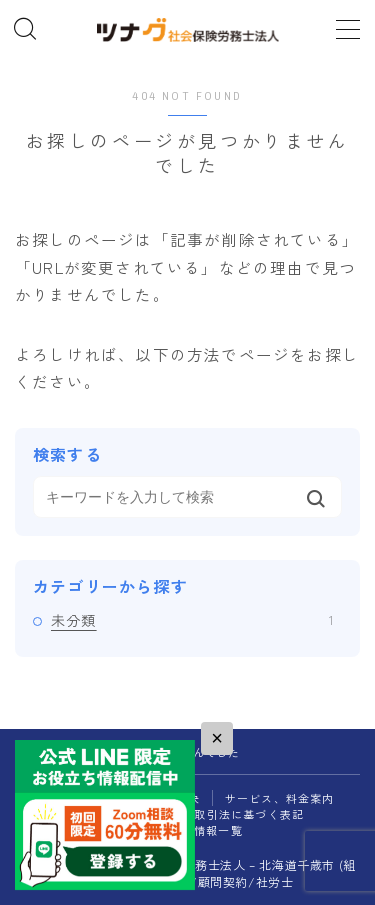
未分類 (192, 620)
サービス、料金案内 (280, 798)
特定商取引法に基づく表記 (231, 814)
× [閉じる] (217, 738)
